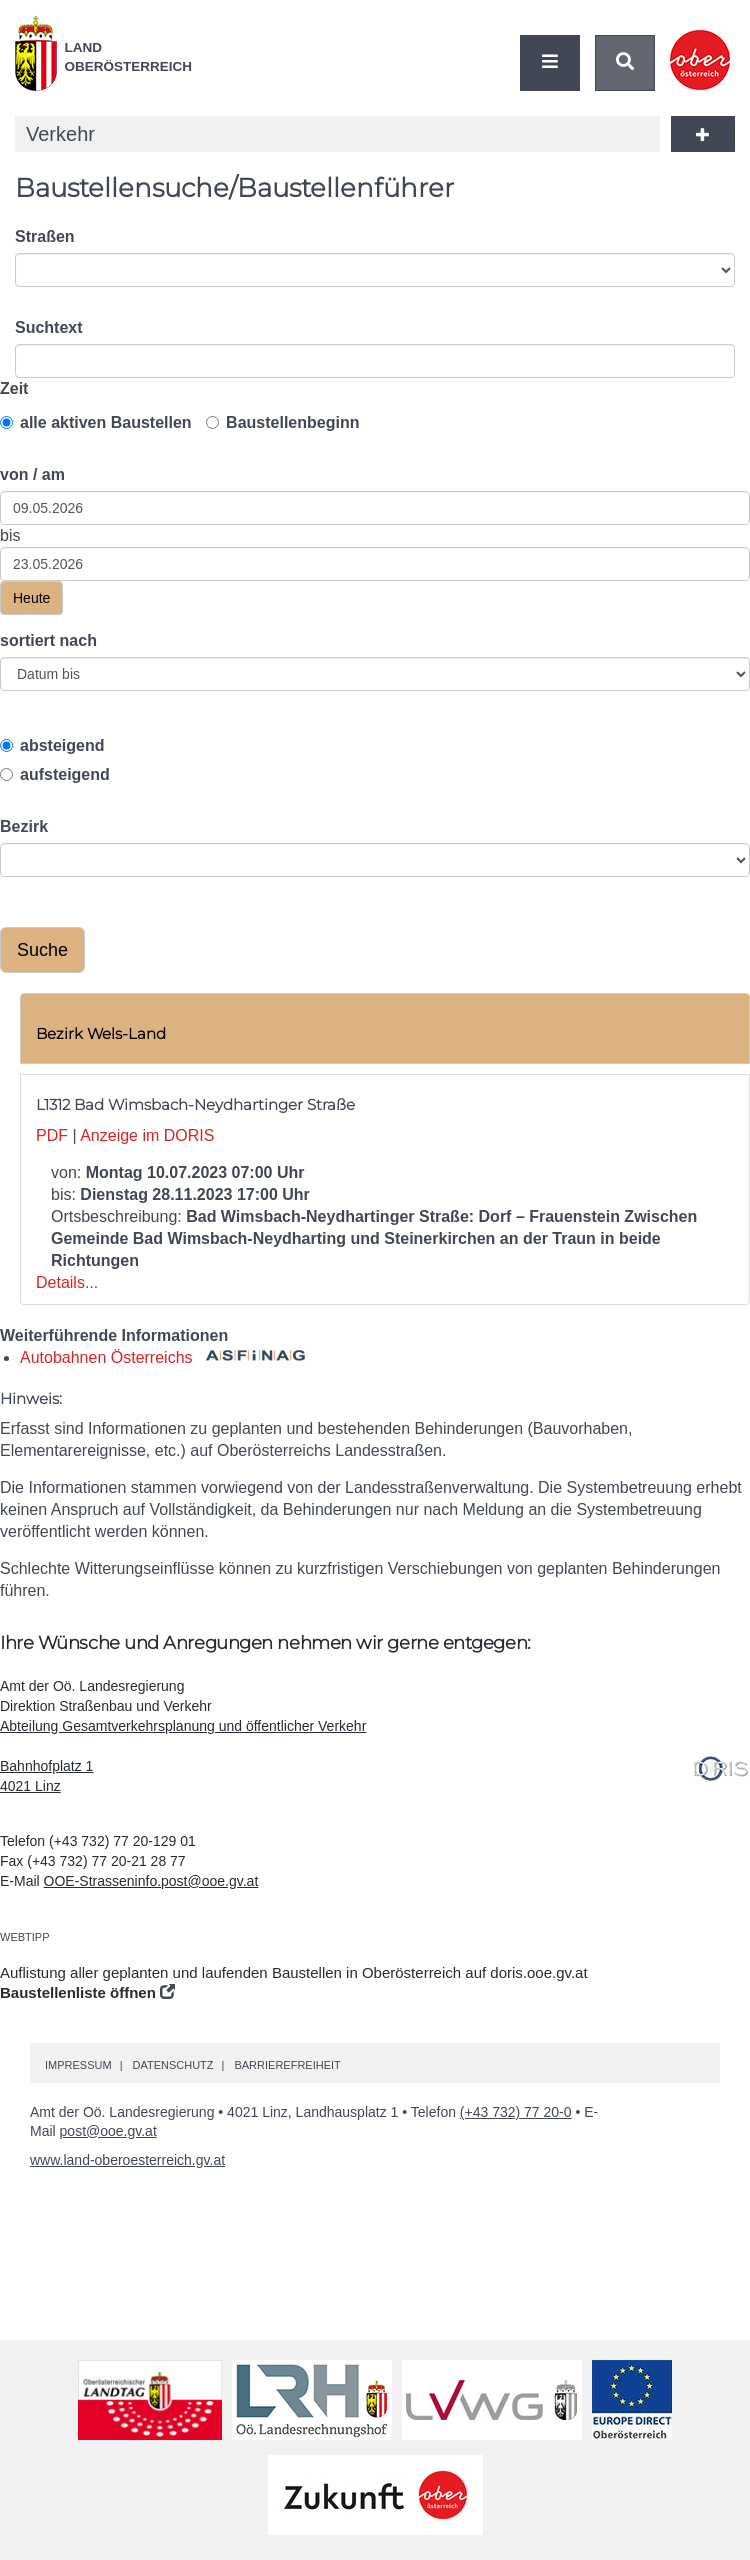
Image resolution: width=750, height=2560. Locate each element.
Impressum (78, 2065)
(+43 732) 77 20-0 (516, 2112)
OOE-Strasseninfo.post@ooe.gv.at (151, 1881)
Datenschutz (172, 2065)
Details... (67, 1282)
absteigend (52, 745)
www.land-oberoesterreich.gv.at (127, 2160)
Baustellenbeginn (282, 422)
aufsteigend (55, 774)
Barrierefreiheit (287, 2065)
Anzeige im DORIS (147, 1135)
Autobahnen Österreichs (162, 1357)
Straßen (45, 236)
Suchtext (49, 327)
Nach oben (730, 2486)
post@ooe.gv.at (108, 2131)
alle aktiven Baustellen (96, 422)
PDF (52, 1135)
